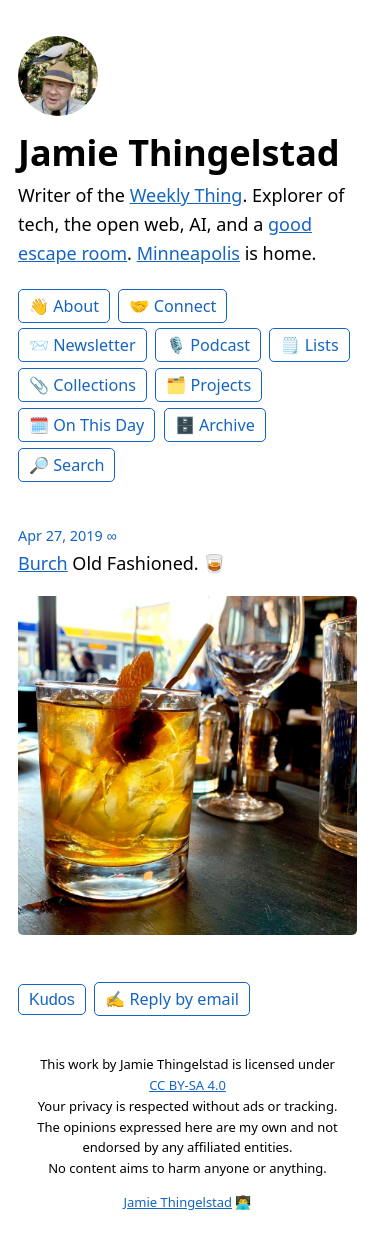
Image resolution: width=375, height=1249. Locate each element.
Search (78, 465)
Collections (94, 385)
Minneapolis (188, 253)
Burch (43, 563)
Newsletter (94, 345)
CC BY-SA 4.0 (187, 1085)
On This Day (98, 425)
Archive (227, 425)
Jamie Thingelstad (179, 152)
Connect (185, 306)
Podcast (220, 345)
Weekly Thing (186, 195)
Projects (221, 385)
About (76, 306)
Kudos (52, 999)
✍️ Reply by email (172, 999)
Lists (322, 345)
